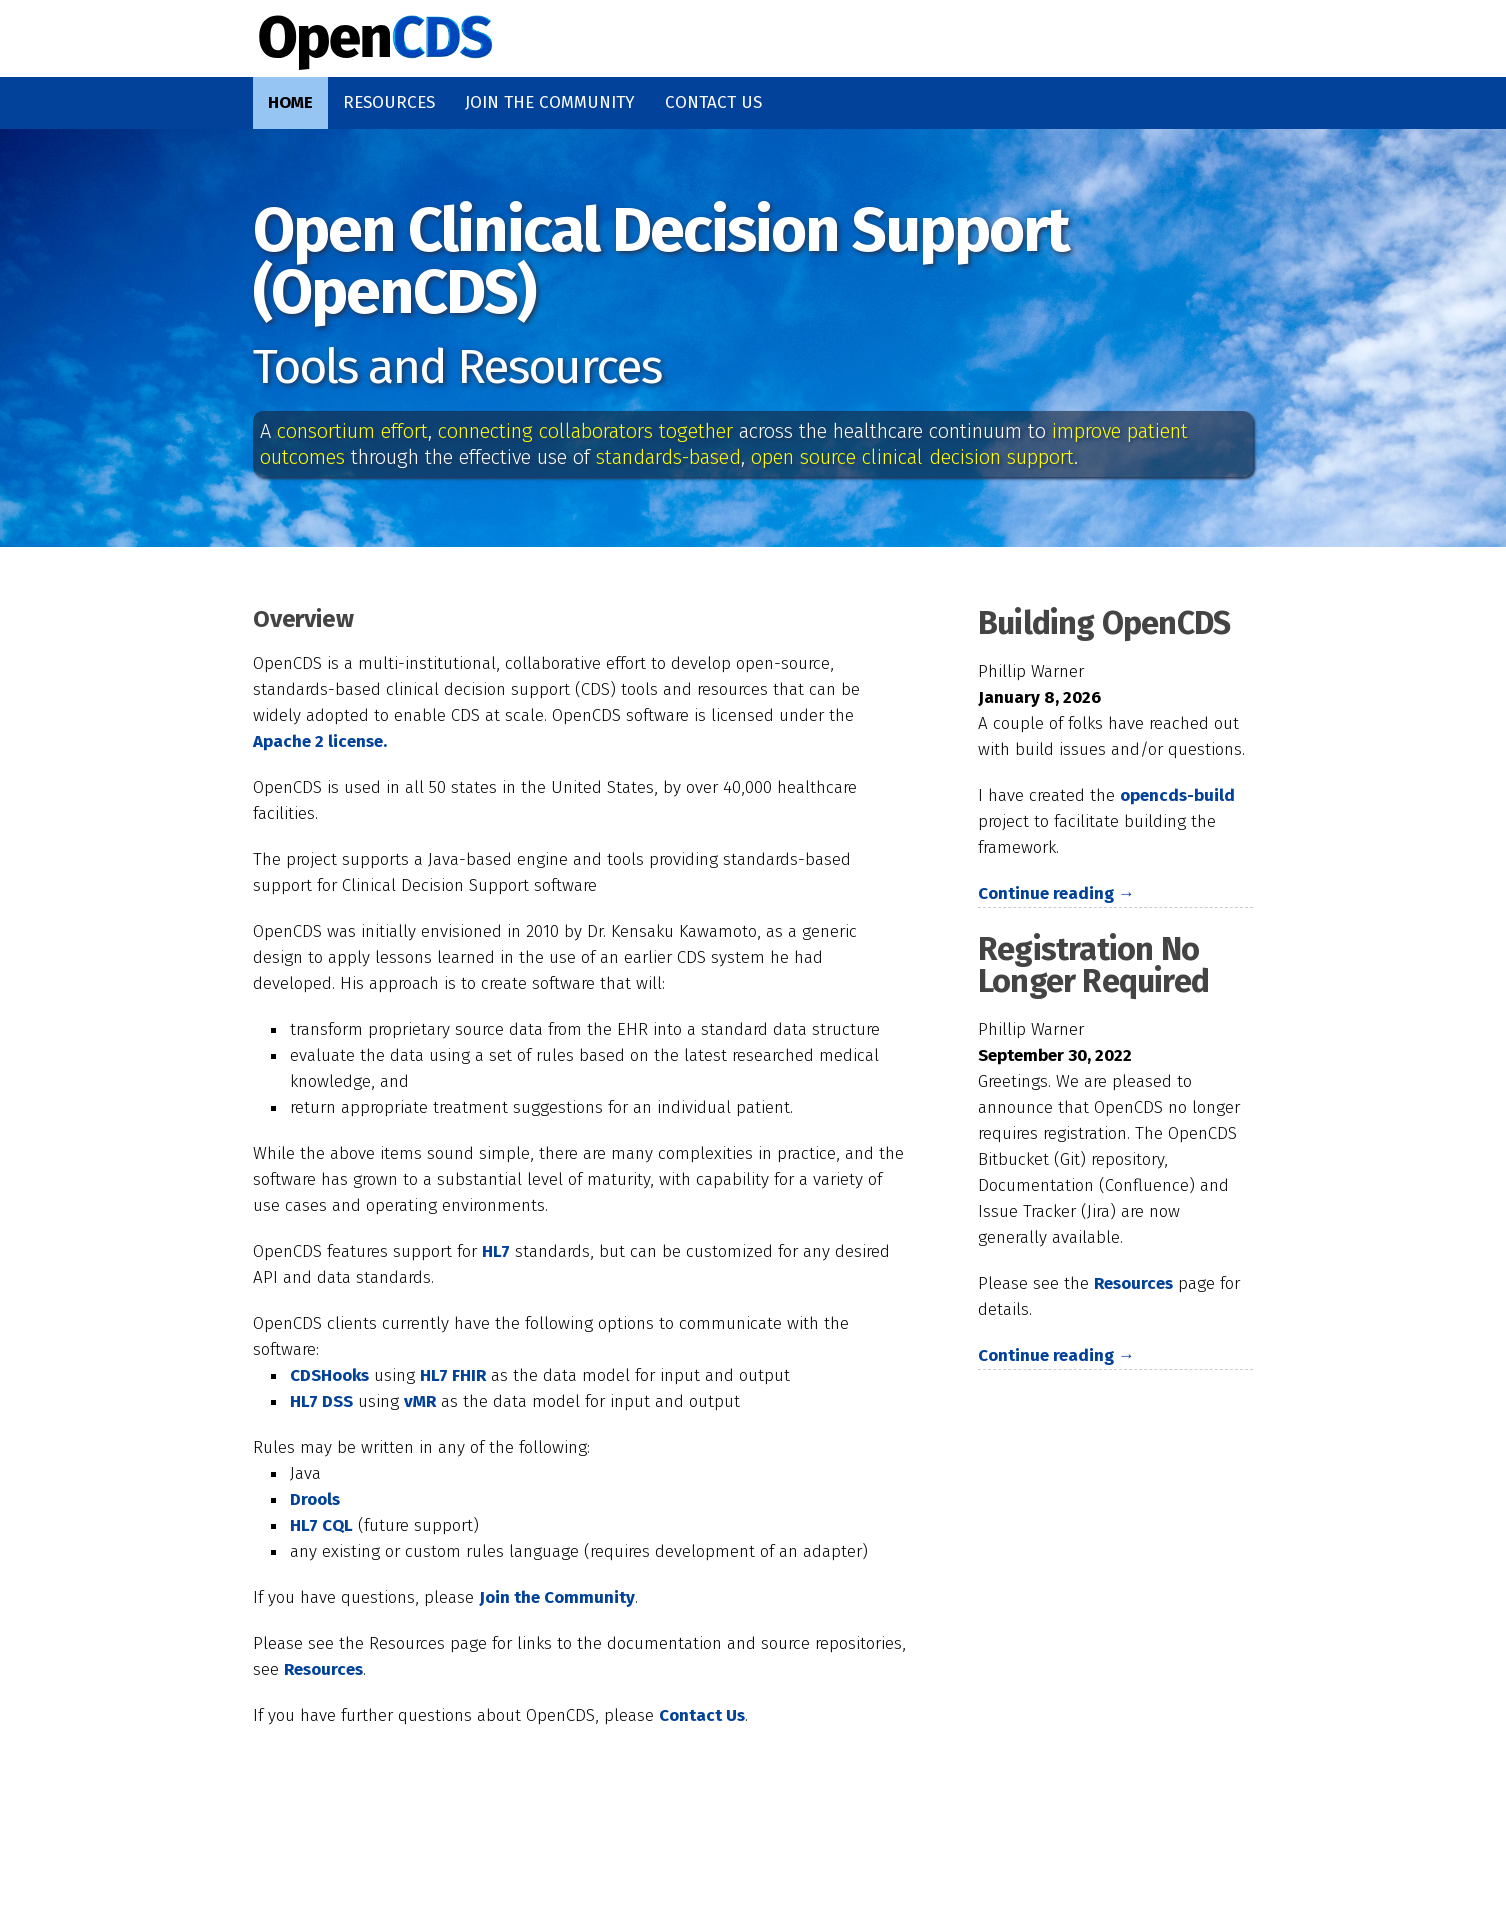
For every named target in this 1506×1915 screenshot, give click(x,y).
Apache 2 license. (320, 741)
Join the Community (550, 102)
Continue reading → (1056, 893)
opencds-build (1177, 795)
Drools (315, 1499)
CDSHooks (329, 1375)
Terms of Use (1052, 1861)
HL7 (496, 1251)
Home (290, 102)
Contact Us (713, 102)
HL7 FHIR (453, 1375)
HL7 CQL (321, 1525)
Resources (389, 102)
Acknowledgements (578, 1861)
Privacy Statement (824, 1861)
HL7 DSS (321, 1401)
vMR (420, 1401)
